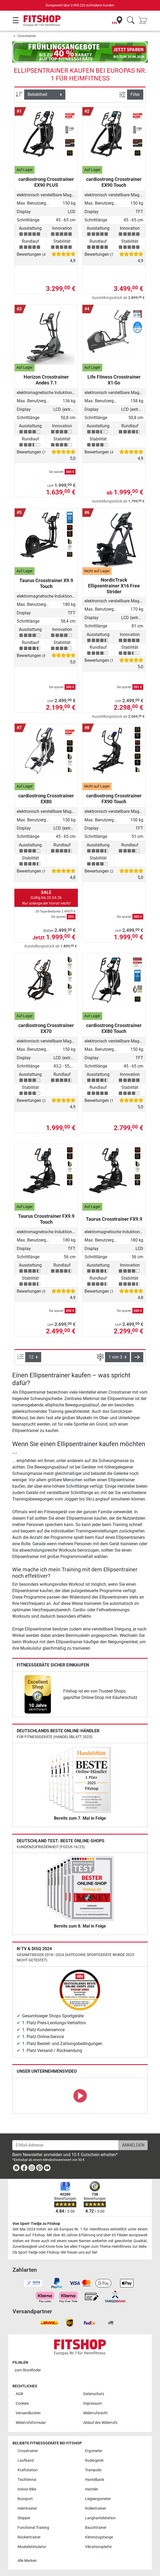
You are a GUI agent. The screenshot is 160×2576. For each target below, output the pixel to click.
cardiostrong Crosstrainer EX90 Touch (114, 182)
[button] (137, 1357)
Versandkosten (28, 2413)
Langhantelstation (100, 2518)
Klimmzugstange (99, 2537)
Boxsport (25, 2499)
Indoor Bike (27, 2489)
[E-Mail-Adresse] (65, 2145)
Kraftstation (28, 2470)
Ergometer (93, 2451)
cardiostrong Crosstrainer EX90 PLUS (46, 182)
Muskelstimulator (32, 2547)
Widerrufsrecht (95, 2413)
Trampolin (93, 2470)
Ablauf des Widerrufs (100, 2422)
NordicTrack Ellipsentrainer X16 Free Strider (114, 585)
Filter (135, 94)
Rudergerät (94, 2460)
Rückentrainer (29, 2537)
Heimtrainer (27, 2508)
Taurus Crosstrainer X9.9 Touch (46, 583)
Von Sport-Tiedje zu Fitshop (36, 2223)
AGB (19, 2394)
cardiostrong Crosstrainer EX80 (46, 798)
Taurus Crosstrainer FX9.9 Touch (46, 1219)
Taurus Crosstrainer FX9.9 (114, 1219)
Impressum (92, 2403)
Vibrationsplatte (98, 2547)
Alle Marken (27, 2560)
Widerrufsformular (31, 2422)
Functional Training (33, 2527)
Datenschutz (93, 2394)
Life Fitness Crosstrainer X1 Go (114, 380)
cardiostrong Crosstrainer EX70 (46, 1028)
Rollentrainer (95, 2508)
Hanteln (91, 2489)
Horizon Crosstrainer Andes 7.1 (46, 380)
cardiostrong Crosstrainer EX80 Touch (114, 1028)
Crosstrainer (27, 36)
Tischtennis (27, 2479)
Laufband (26, 2460)
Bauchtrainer (96, 2527)
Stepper (24, 2518)
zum (28, 2370)
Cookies (22, 2403)
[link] (37, 1694)
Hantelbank (94, 2479)
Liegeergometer (98, 2499)
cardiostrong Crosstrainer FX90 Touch (114, 798)
